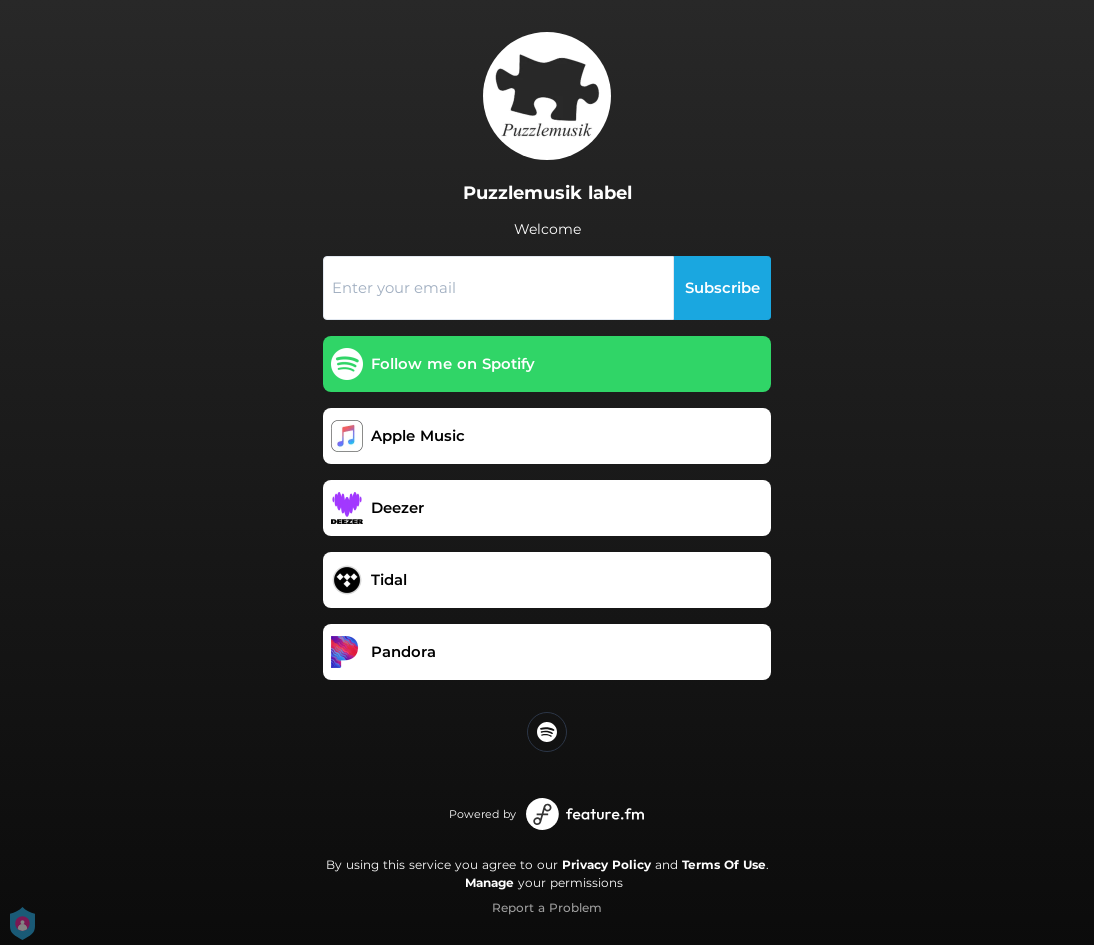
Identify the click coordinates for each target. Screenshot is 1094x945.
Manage (489, 882)
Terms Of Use (724, 864)
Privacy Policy (606, 864)
